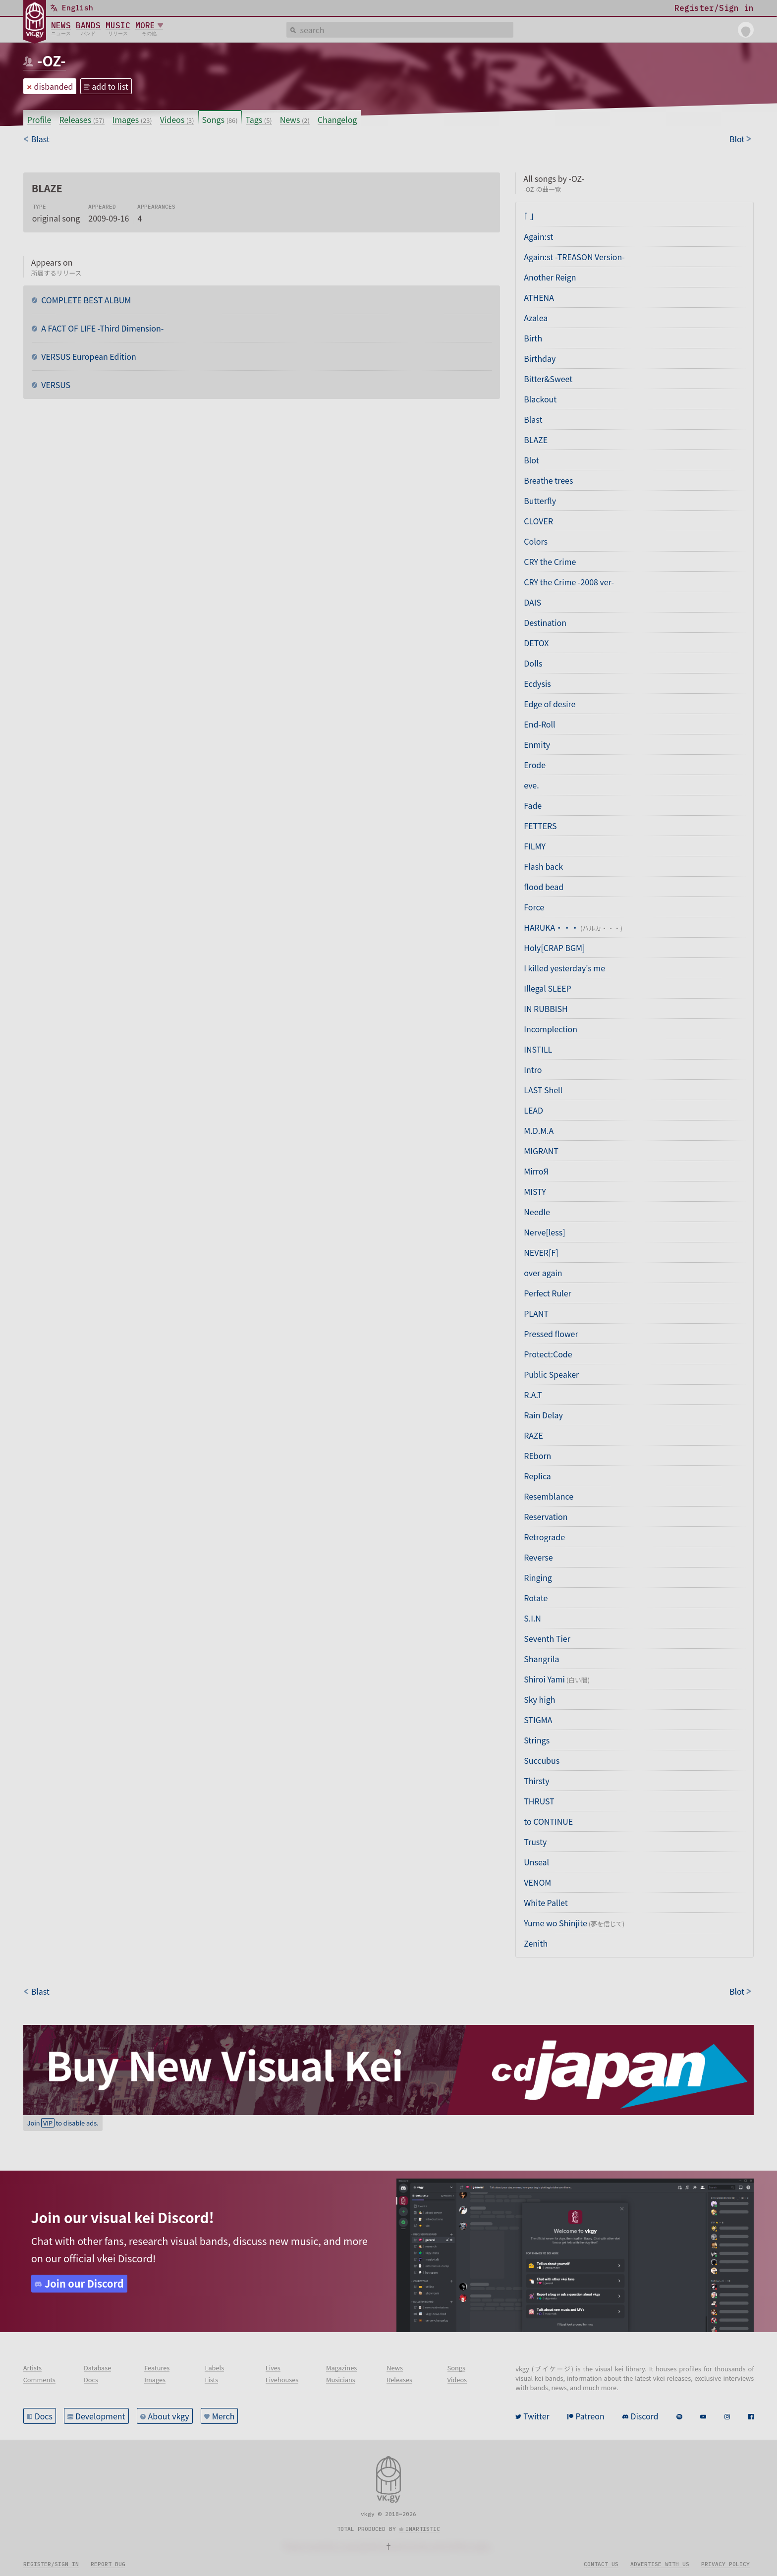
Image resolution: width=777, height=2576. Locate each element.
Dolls (533, 663)
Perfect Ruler (547, 1293)
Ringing (538, 1577)
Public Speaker (551, 1374)
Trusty (535, 1842)
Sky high (539, 1699)
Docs (44, 2416)
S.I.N (532, 1618)
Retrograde (544, 1537)
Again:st (538, 236)
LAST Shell (543, 1090)
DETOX (536, 643)
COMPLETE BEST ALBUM (85, 300)
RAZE (533, 1435)
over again (543, 1273)
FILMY (535, 846)
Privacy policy (725, 2564)
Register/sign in (51, 2564)
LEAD (533, 1110)
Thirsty (536, 1781)
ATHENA (539, 297)
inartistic (422, 2528)
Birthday (539, 358)
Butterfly (540, 500)
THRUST (539, 1801)
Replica (537, 1476)
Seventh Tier (547, 1638)
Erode (535, 765)
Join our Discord (84, 2283)
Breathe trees (548, 480)
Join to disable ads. (63, 2123)
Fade (533, 805)
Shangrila (541, 1659)
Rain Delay (543, 1415)
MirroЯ (536, 1171)
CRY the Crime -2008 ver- (569, 582)
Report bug (108, 2564)
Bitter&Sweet (548, 379)
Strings (537, 1740)
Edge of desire (549, 704)
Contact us (601, 2564)
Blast (533, 419)
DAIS (532, 602)
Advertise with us (659, 2564)
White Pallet (545, 1902)
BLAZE (536, 440)
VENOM (537, 1882)
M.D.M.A (539, 1130)
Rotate (536, 1598)
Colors (536, 541)
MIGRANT (541, 1151)
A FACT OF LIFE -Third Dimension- (102, 328)
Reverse (538, 1557)
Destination (545, 622)
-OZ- (51, 60)
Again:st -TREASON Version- (574, 257)
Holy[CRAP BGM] (554, 947)
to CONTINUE (548, 1821)
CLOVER (538, 521)
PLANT (536, 1313)
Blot (531, 460)
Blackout (540, 399)
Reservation (545, 1516)
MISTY (535, 1191)
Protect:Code (548, 1354)
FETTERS (540, 826)
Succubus (541, 1760)
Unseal (536, 1862)
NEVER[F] (541, 1252)
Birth (533, 338)
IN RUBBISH (545, 1008)
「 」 (529, 216)
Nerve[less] (544, 1232)
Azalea (536, 318)
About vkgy (168, 2416)
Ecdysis (537, 683)
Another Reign (550, 277)
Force (534, 907)
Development (100, 2416)
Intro (533, 1069)
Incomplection (550, 1029)
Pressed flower (551, 1334)
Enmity (537, 744)
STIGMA (538, 1720)
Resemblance (548, 1496)
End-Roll (539, 724)
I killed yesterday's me (564, 968)
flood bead (543, 887)
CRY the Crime (550, 561)
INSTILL (538, 1049)
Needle (537, 1212)
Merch (223, 2416)
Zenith (536, 1943)
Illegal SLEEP (547, 988)
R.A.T (533, 1394)
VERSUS (55, 385)
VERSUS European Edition (88, 356)
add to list (110, 86)
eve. (531, 785)
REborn (537, 1455)
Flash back (543, 866)
